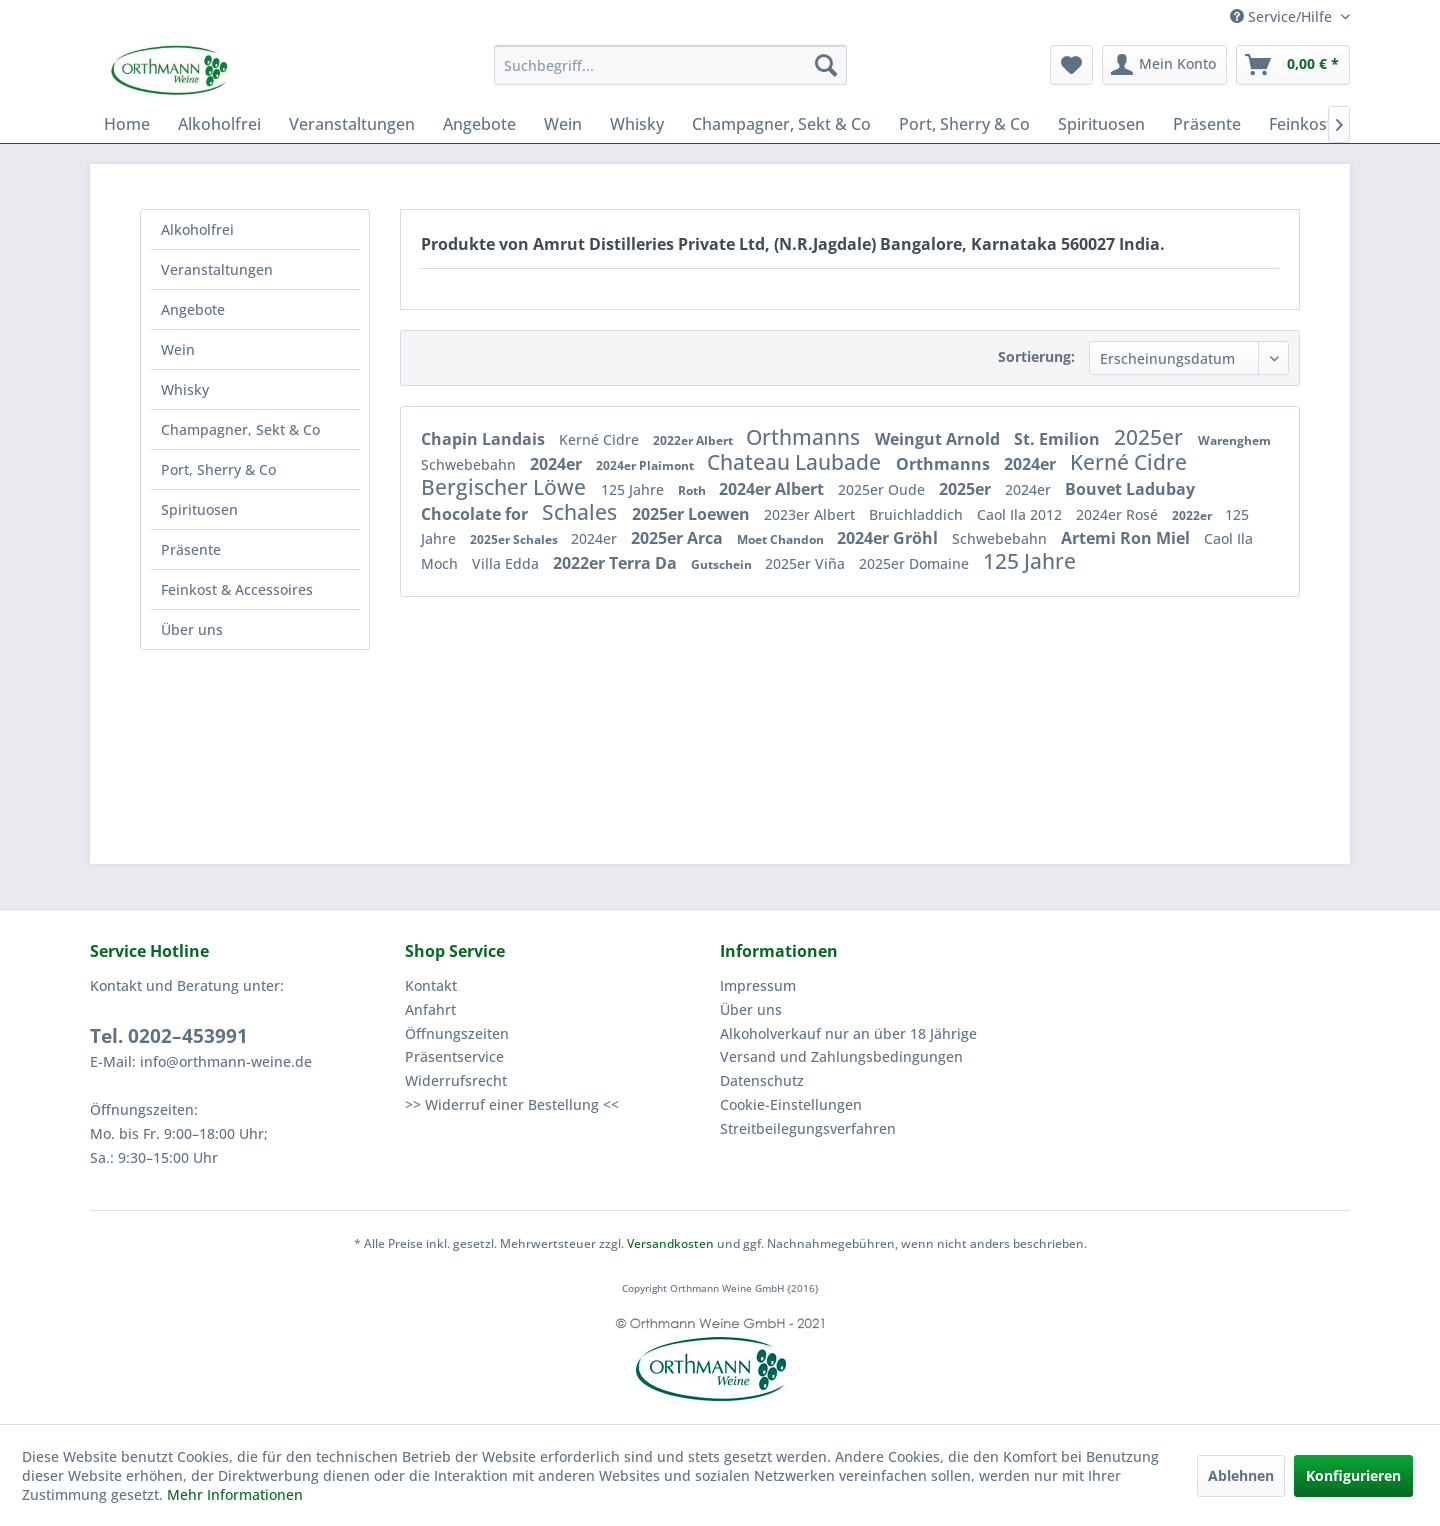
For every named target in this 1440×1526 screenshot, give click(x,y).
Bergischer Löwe (506, 487)
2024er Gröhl (889, 538)
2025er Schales (515, 539)
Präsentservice (454, 1056)
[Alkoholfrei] (219, 124)
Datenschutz (762, 1080)
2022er (1193, 515)
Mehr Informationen (235, 1494)
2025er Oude (883, 489)
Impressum (758, 985)
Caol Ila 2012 (1021, 514)
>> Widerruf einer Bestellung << (512, 1104)
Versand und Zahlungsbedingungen (841, 1056)
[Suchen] (826, 65)
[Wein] (563, 124)
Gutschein (723, 564)
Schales (582, 512)
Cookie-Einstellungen (791, 1104)
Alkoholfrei (197, 229)
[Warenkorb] (1293, 65)
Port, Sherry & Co (218, 469)
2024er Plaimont (646, 465)
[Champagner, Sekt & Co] (781, 124)
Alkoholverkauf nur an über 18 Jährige (848, 1033)
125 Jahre (634, 489)
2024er (558, 464)
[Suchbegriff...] (670, 65)
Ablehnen (1241, 1475)
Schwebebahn (470, 464)
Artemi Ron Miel (1127, 538)
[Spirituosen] (1101, 124)
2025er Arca (679, 538)
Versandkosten (670, 1243)
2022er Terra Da (617, 563)
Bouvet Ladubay (1130, 489)
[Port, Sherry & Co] (964, 124)
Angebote (193, 309)
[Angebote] (479, 124)
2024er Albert (773, 489)
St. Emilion (1059, 439)
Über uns (192, 629)
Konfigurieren (1353, 1475)
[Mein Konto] (1164, 65)
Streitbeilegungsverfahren (808, 1128)
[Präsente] (1207, 124)
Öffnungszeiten (457, 1033)
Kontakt (431, 985)
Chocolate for (476, 514)
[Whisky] (637, 124)
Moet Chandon (782, 539)
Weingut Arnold (939, 439)
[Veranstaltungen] (352, 124)
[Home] (127, 124)
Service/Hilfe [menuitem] (1283, 16)
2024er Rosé (1119, 514)
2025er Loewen (693, 514)
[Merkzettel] (1071, 65)
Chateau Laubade (796, 462)
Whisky (185, 389)
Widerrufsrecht (456, 1080)
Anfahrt (430, 1009)
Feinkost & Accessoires (237, 589)
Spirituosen (199, 509)
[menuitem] (670, 65)
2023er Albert (811, 514)
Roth (693, 490)
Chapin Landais (485, 439)
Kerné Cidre (601, 439)
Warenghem (1234, 440)
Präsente (191, 549)
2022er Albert (694, 440)
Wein (178, 349)
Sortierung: (1036, 356)
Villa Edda (507, 563)
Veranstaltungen (217, 269)
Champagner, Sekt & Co (240, 429)
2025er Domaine (916, 563)
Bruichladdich (918, 514)
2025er (1151, 437)
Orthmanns (805, 437)
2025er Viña (807, 563)
